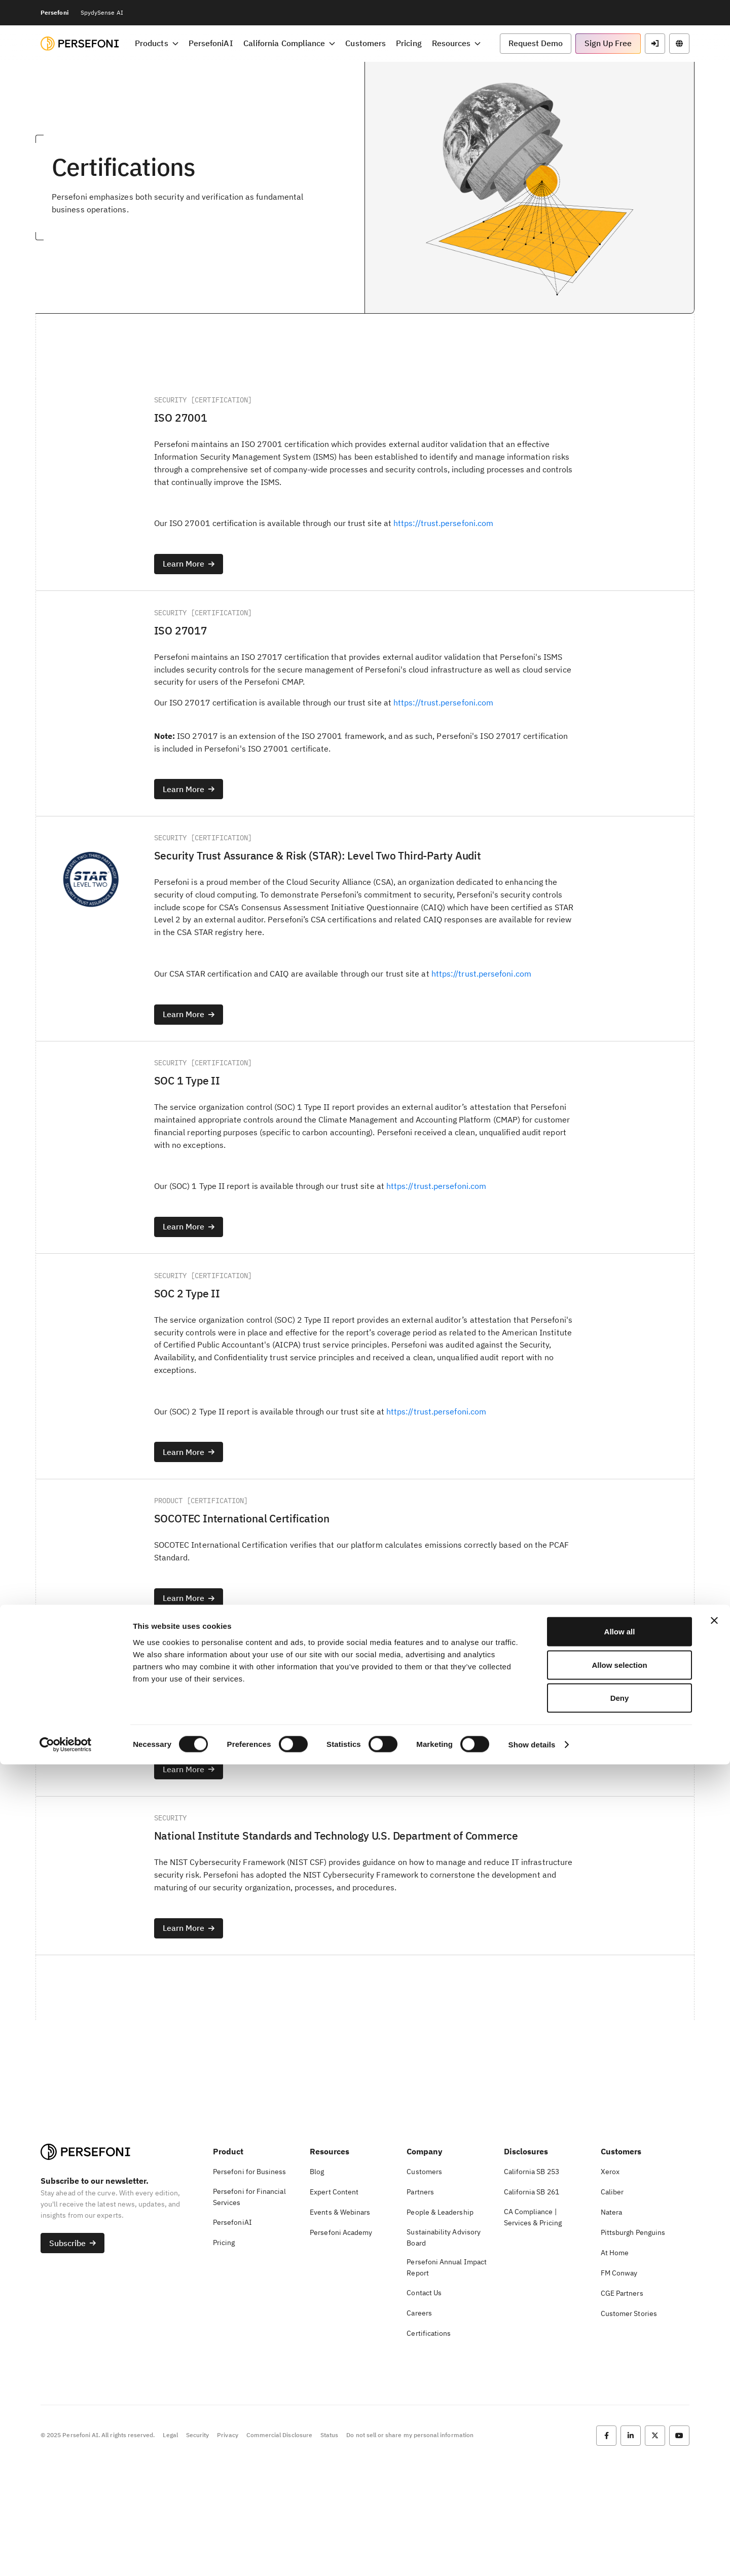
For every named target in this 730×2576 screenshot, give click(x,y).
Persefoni (54, 12)
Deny (619, 2509)
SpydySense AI (102, 12)
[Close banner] (714, 2432)
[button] (535, 43)
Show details (532, 2556)
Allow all (619, 2443)
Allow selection (619, 2476)
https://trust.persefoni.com (448, 530)
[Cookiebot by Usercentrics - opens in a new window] (65, 2556)
